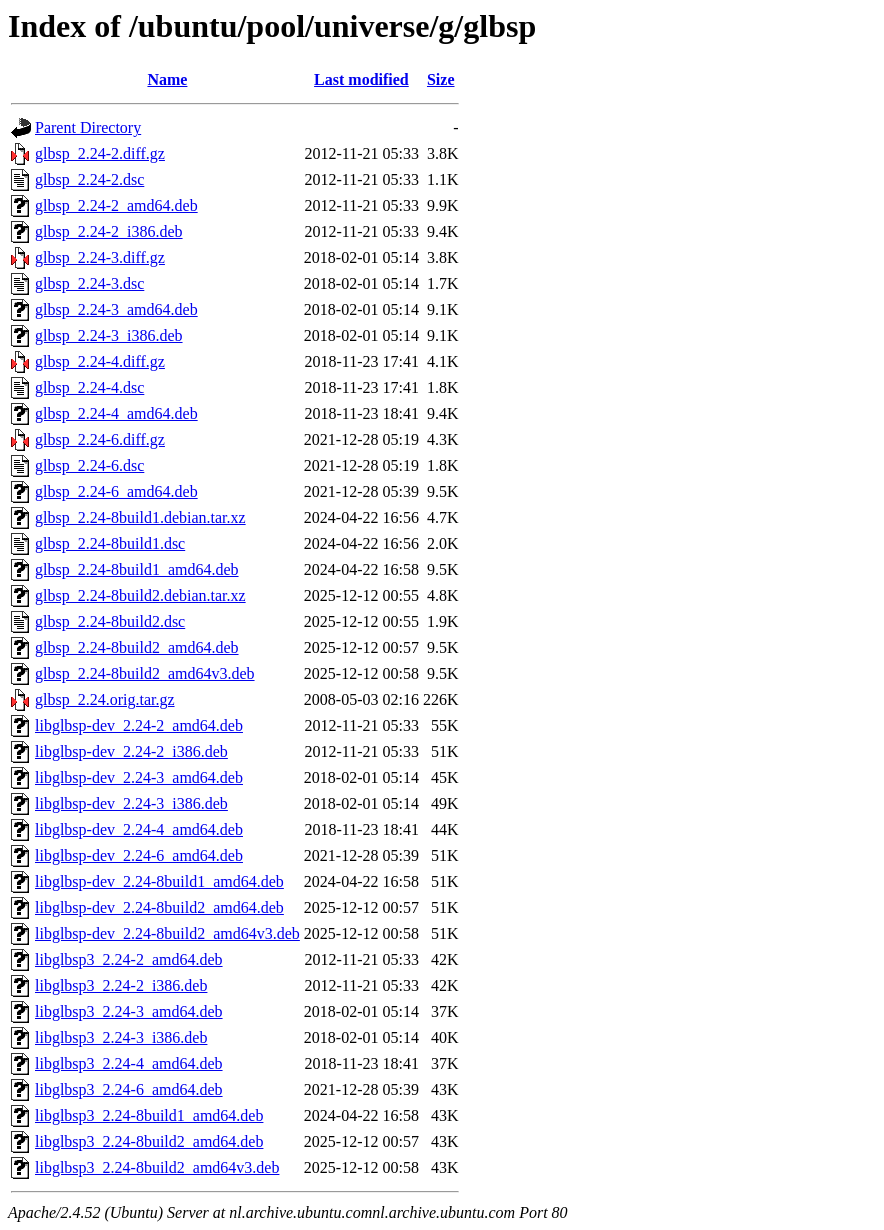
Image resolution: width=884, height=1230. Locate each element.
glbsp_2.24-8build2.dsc (110, 621)
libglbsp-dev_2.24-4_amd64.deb (139, 829)
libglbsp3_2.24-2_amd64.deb (129, 959)
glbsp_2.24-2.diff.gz (100, 153)
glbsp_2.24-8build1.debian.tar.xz (140, 517)
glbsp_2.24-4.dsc (89, 387)
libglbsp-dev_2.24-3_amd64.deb (139, 777)
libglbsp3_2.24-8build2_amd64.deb (149, 1141)
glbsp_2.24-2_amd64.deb (116, 205)
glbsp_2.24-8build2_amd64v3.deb (145, 673)
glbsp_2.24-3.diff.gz (100, 257)
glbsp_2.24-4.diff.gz (100, 361)
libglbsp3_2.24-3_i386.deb (121, 1037)
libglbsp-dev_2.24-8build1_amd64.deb (159, 881)
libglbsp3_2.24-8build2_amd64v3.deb (157, 1167)
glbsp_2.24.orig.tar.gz (105, 699)
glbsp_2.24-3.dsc (89, 283)
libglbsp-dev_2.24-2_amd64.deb (139, 725)
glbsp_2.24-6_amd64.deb (116, 491)
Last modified (361, 79)
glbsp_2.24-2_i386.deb (109, 231)
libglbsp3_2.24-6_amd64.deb (129, 1089)
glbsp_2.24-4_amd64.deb (116, 413)
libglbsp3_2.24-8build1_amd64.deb (149, 1115)
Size (441, 79)
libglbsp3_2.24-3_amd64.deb (129, 1011)
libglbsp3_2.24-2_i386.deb (121, 985)
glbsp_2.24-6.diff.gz (100, 439)
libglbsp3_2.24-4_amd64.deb (129, 1063)
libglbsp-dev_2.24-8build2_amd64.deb (159, 907)
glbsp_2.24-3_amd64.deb (116, 309)
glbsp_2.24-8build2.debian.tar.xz (140, 595)
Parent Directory (88, 127)
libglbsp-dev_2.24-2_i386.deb (131, 751)
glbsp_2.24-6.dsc (89, 465)
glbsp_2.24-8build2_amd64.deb (137, 647)
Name (167, 79)
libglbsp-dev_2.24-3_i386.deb (131, 803)
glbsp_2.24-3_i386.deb (109, 335)
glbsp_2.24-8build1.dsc (110, 543)
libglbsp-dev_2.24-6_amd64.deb (139, 855)
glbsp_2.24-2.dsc (89, 179)
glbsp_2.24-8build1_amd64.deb (137, 569)
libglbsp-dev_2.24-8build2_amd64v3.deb (167, 933)
